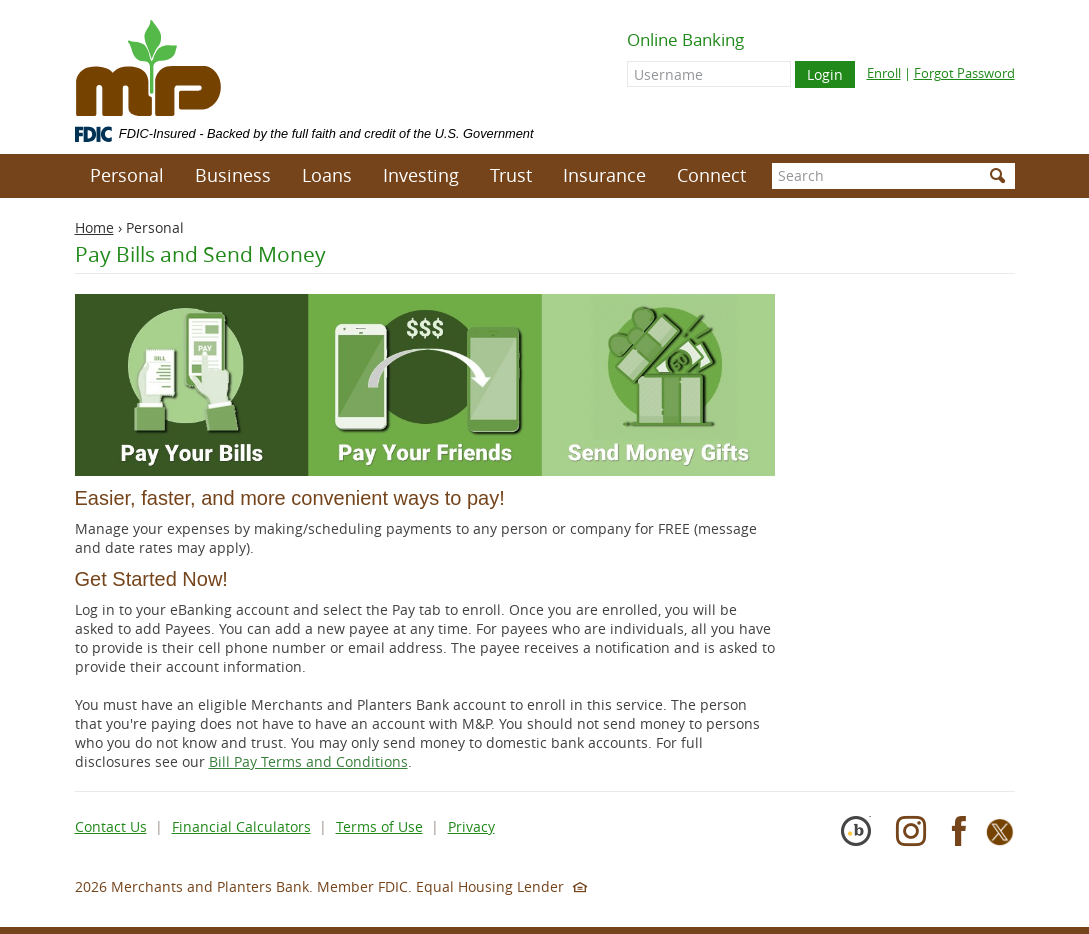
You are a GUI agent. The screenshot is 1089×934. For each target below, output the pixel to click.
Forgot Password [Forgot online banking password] (964, 73)
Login (825, 74)
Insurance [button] (604, 175)
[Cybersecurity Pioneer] (863, 840)
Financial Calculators (241, 826)
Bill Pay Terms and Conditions (308, 761)
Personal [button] (127, 175)
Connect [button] (711, 175)
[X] (1000, 840)
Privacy (471, 826)
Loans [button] (327, 175)
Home (94, 227)
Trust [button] (511, 175)
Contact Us (111, 826)
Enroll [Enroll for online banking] (884, 73)
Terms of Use (379, 826)
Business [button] (233, 175)
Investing (421, 175)
